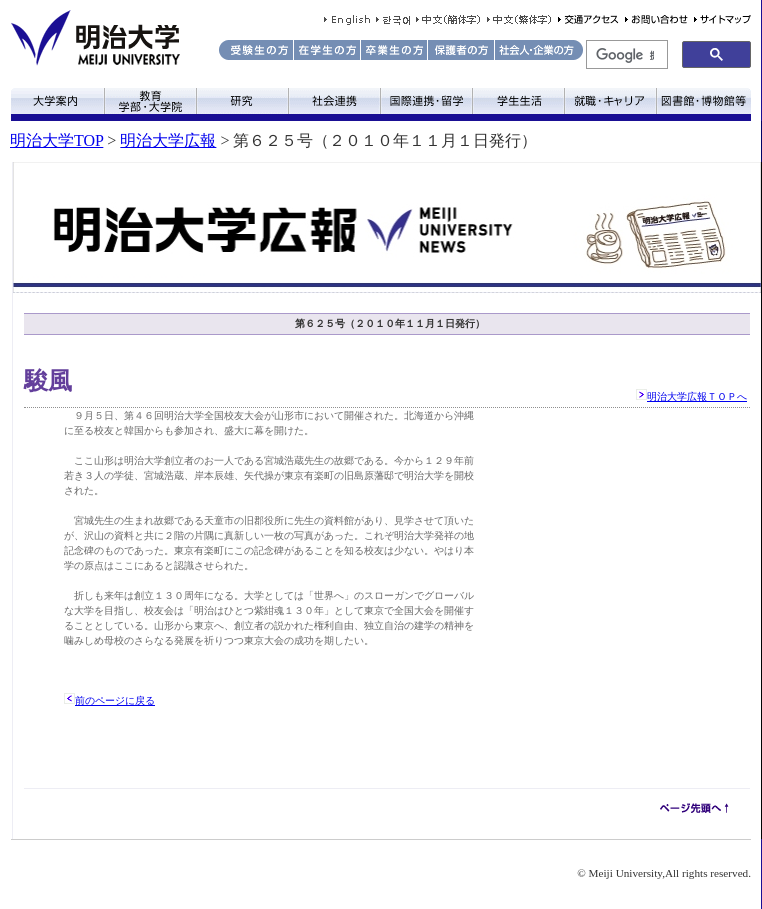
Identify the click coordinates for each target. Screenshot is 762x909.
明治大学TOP (56, 140)
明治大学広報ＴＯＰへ (697, 396)
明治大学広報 (168, 140)
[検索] (625, 55)
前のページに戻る (115, 700)
